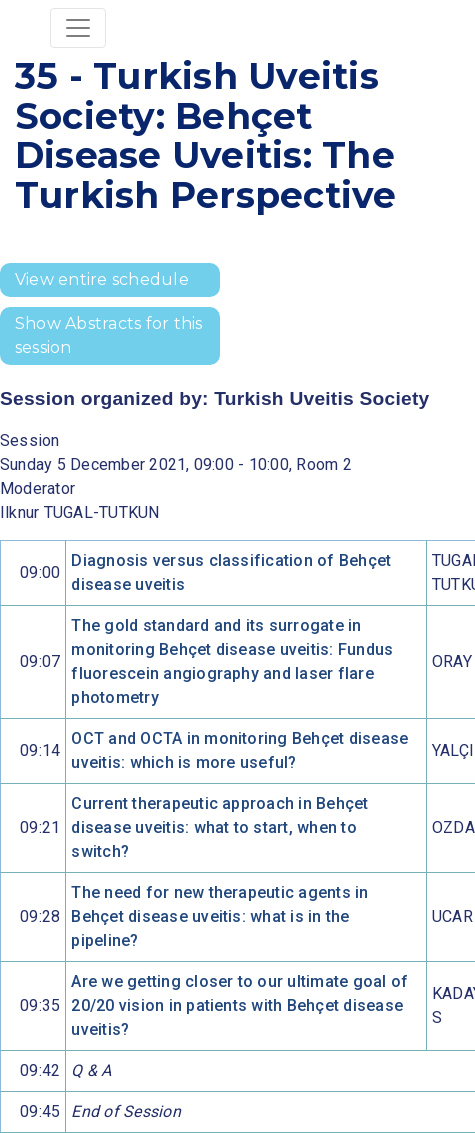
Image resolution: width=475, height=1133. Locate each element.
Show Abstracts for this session (109, 335)
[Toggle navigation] (78, 28)
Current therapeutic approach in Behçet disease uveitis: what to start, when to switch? (219, 827)
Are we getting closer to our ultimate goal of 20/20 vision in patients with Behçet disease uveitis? (239, 1005)
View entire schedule (102, 279)
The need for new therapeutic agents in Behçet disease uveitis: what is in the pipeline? (219, 916)
